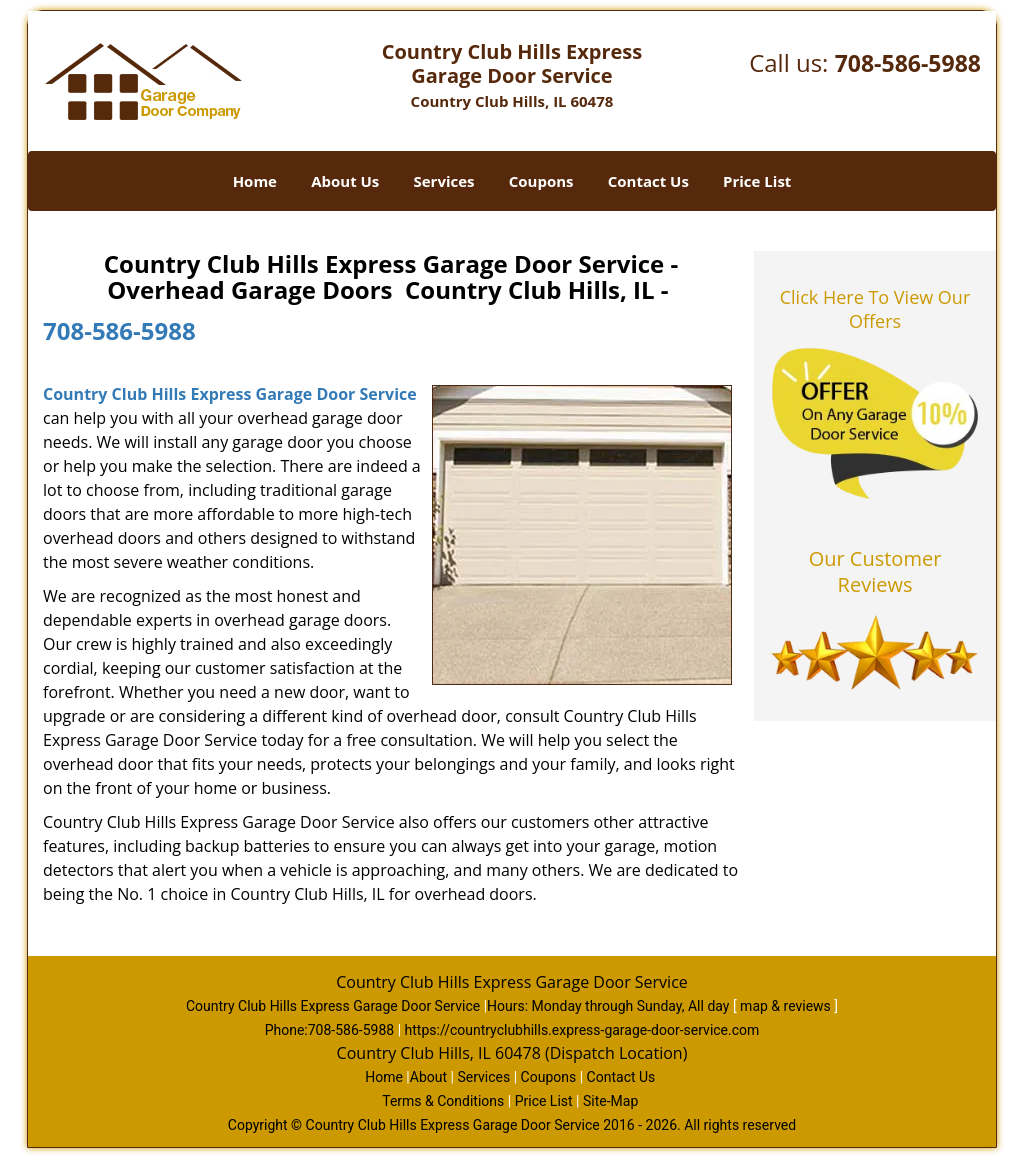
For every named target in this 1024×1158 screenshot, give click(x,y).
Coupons (541, 181)
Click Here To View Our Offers (875, 309)
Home (255, 181)
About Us (345, 181)
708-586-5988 (908, 63)
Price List (757, 181)
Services (444, 181)
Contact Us (648, 181)
